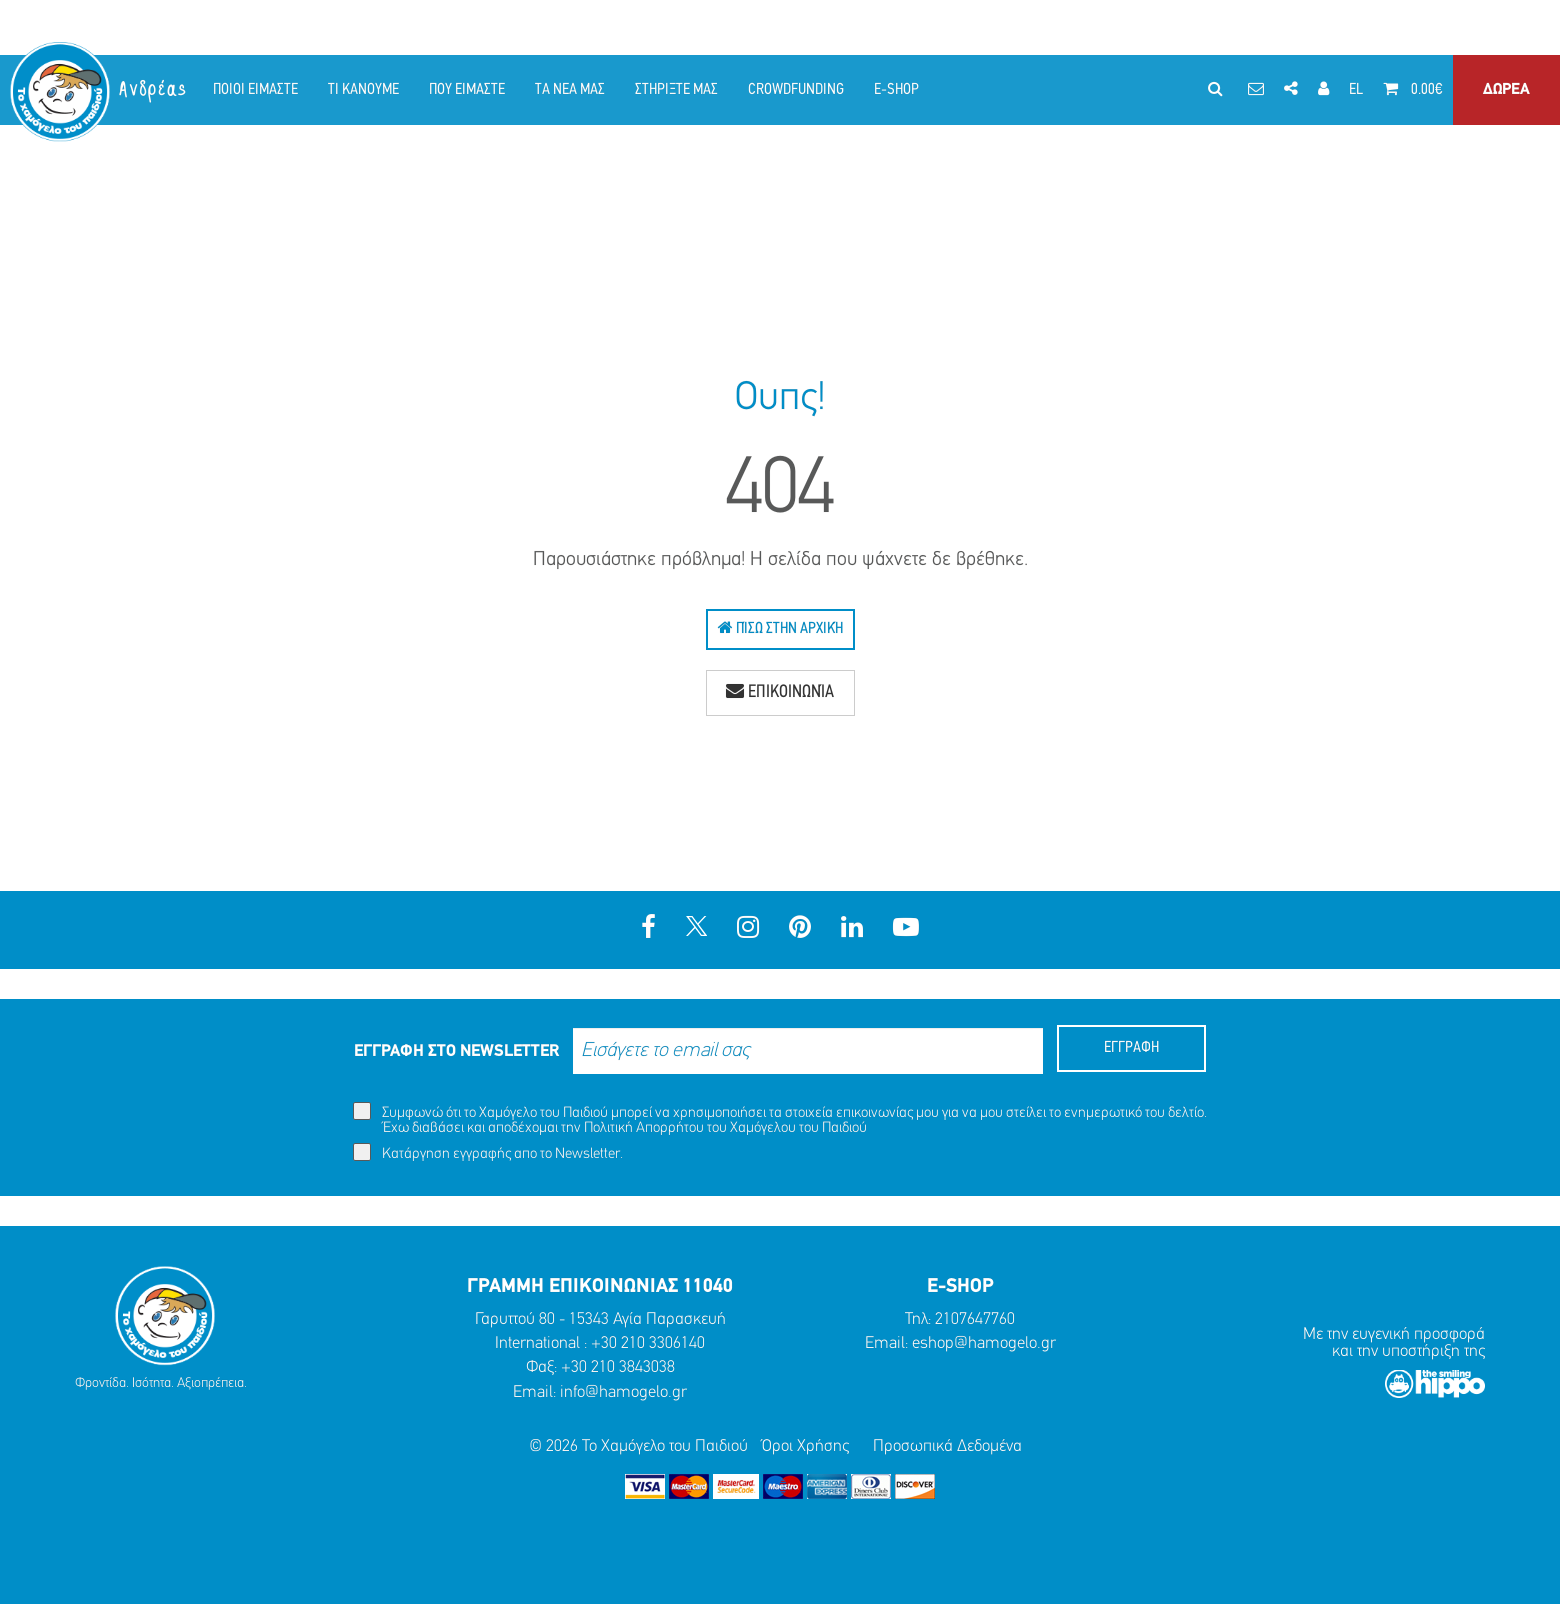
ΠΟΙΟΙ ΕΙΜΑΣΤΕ (255, 90)
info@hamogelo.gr (623, 1392)
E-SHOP (896, 90)
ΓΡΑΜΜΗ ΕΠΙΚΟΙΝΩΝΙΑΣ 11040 (600, 1287)
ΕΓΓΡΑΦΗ (1131, 1048)
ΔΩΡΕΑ (1506, 90)
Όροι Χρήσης (805, 1446)
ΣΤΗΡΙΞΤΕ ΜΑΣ (676, 90)
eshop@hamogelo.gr (984, 1343)
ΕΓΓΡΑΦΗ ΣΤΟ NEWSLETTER (456, 1051)
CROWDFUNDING (796, 90)
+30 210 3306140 (648, 1343)
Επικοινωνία (780, 692)
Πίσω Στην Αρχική (780, 628)
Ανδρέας (154, 89)
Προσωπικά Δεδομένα (947, 1446)
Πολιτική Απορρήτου (644, 1128)
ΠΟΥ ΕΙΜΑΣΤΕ (467, 90)
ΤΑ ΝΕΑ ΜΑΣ (570, 90)
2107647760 (975, 1319)
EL (1356, 90)
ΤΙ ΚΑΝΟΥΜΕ (363, 90)
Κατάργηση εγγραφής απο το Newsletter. (488, 1152)
